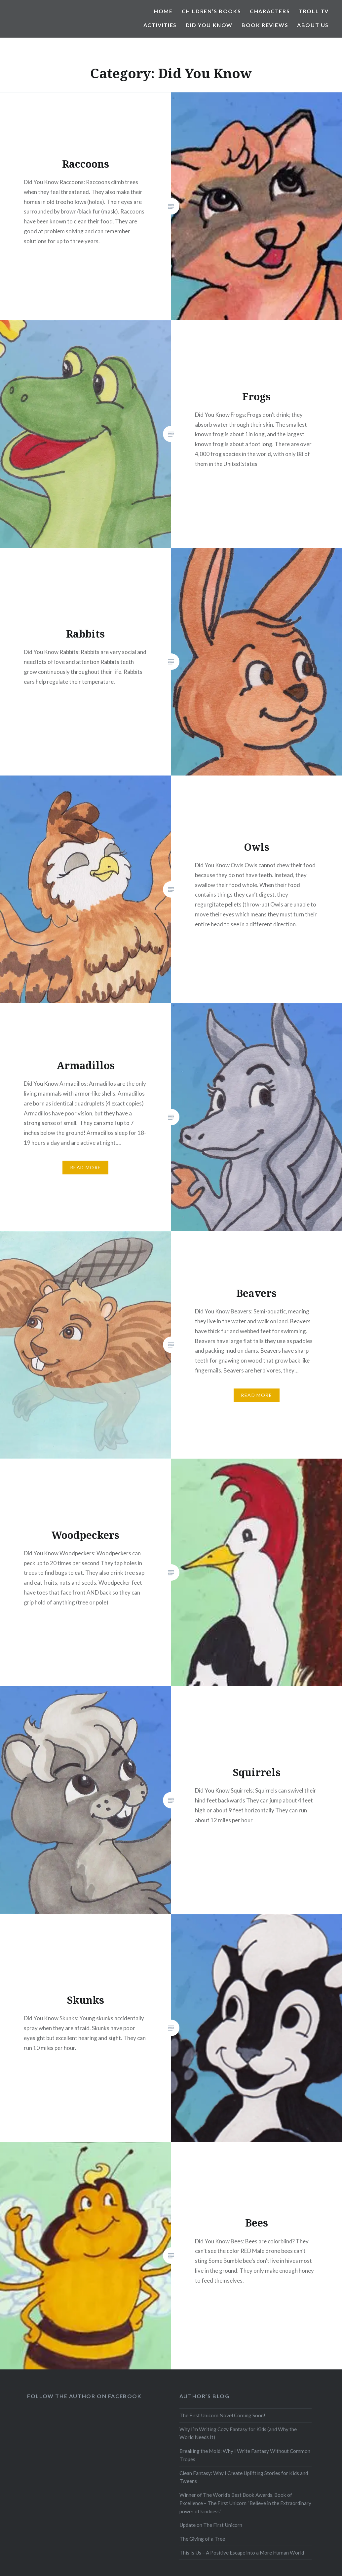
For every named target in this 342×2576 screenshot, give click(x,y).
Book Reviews (265, 25)
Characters (270, 11)
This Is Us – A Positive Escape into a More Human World (241, 2553)
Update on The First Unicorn (210, 2525)
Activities (160, 25)
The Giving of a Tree (202, 2539)
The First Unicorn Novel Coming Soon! (222, 2415)
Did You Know (209, 25)
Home (163, 11)
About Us (313, 25)
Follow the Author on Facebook (84, 2396)
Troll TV (314, 11)
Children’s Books (211, 11)
